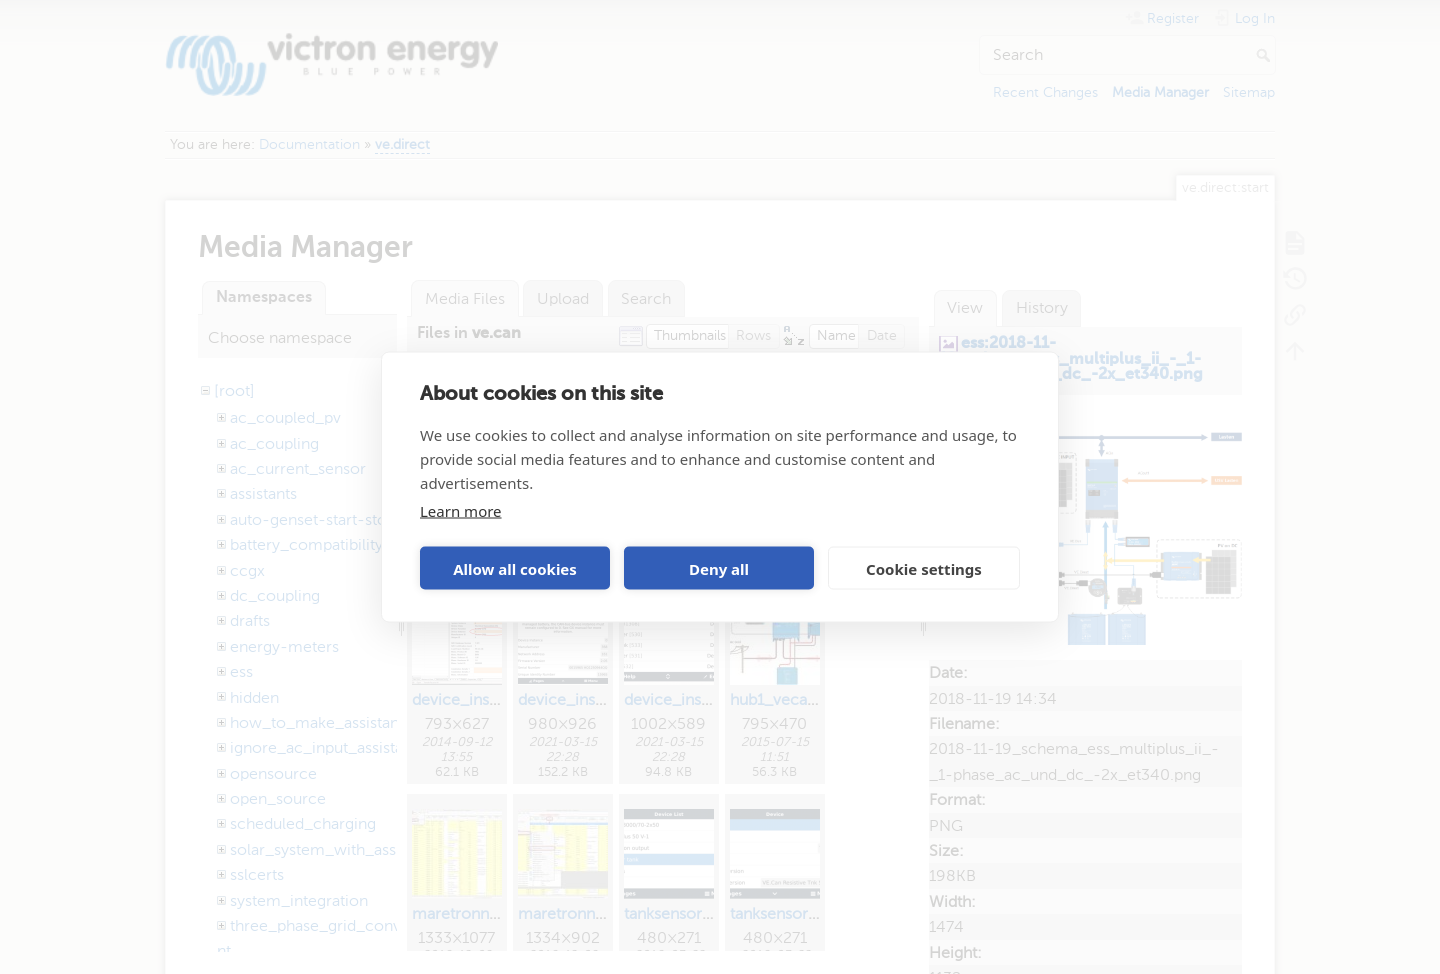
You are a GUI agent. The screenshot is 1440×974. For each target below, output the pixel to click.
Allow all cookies (515, 568)
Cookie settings (924, 568)
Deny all (719, 568)
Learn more (461, 511)
